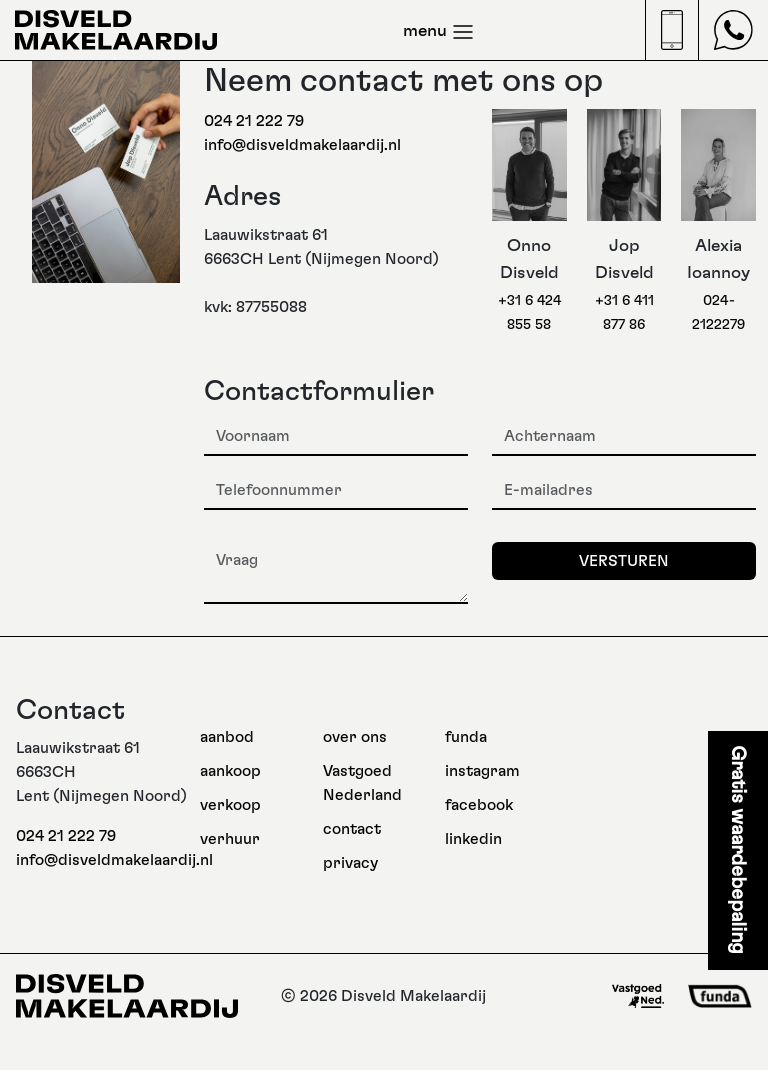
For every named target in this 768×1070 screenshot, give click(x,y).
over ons (355, 737)
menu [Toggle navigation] (439, 32)
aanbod (227, 737)
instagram (482, 771)
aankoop (230, 771)
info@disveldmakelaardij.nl (302, 145)
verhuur (230, 839)
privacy (350, 863)
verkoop (230, 805)
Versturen (624, 561)
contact (352, 829)
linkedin (473, 839)
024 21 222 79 (254, 121)
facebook (479, 805)
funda (466, 737)
